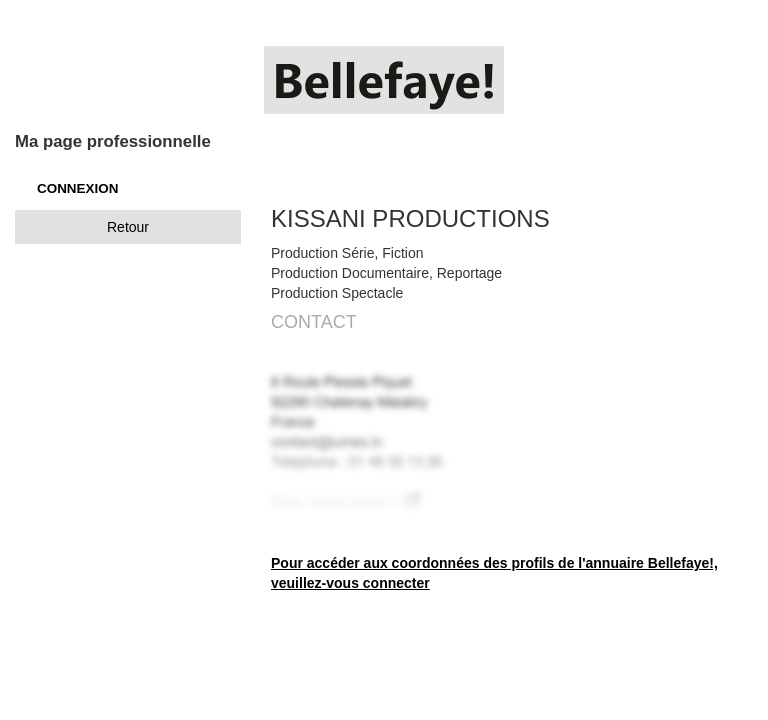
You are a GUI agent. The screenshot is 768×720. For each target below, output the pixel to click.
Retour (128, 227)
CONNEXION (77, 188)
